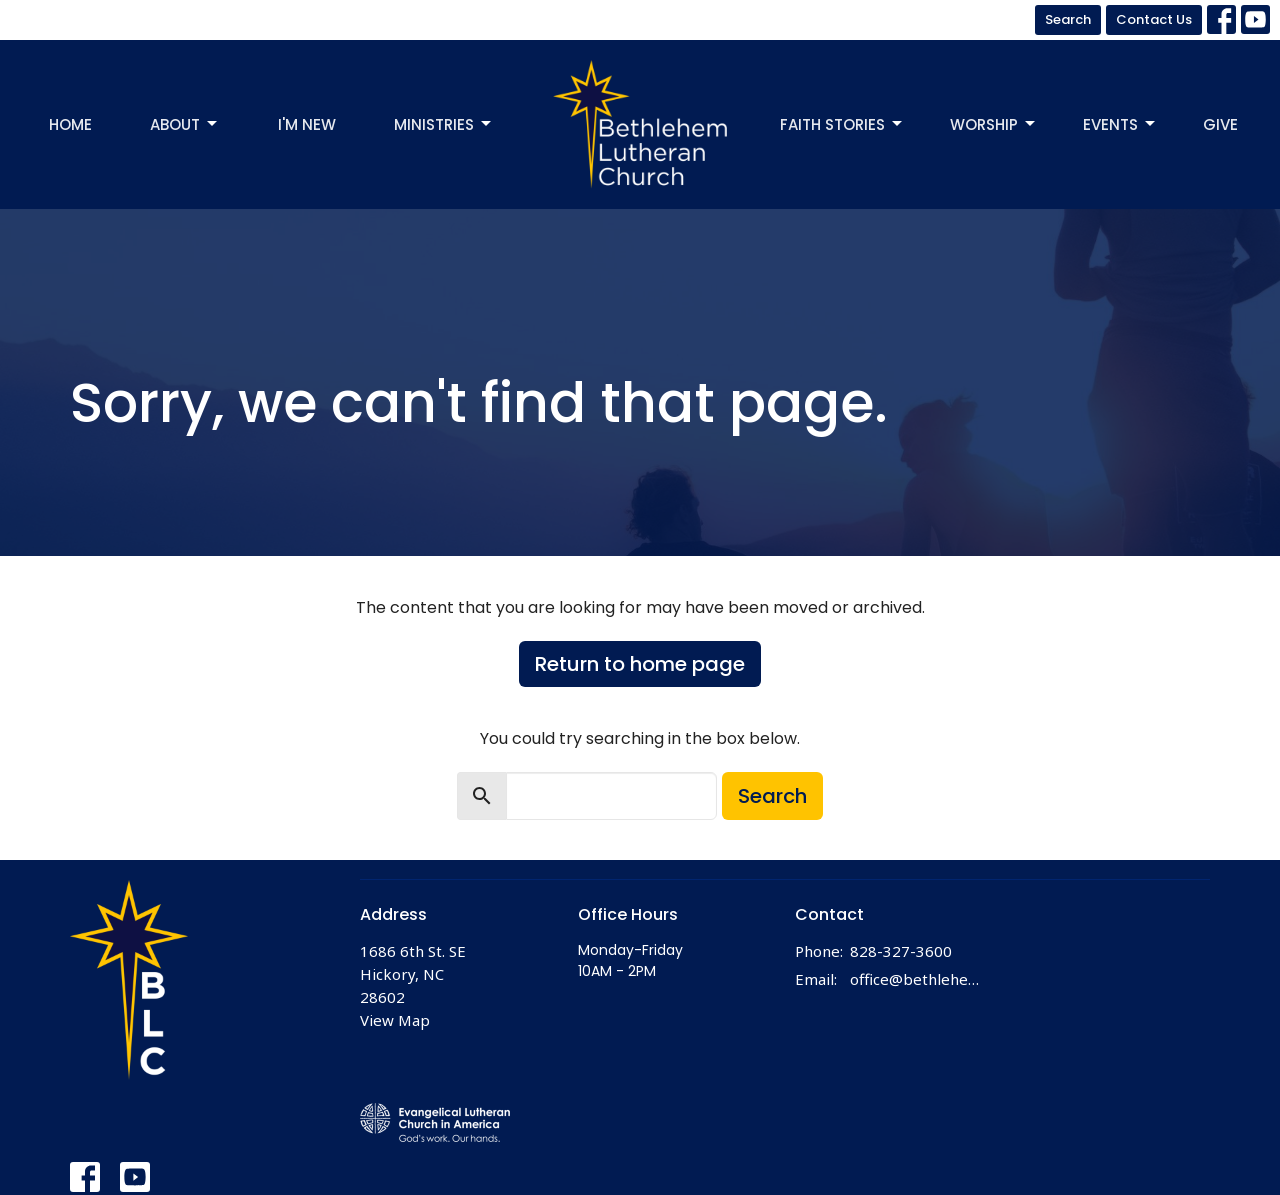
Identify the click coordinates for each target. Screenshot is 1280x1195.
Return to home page (640, 664)
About (185, 124)
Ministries (444, 124)
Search (1068, 19)
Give (1220, 124)
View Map (395, 1020)
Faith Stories (842, 124)
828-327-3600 (901, 951)
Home (70, 124)
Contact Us (1154, 19)
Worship (994, 124)
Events (1120, 124)
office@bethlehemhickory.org (921, 979)
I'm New (307, 124)
